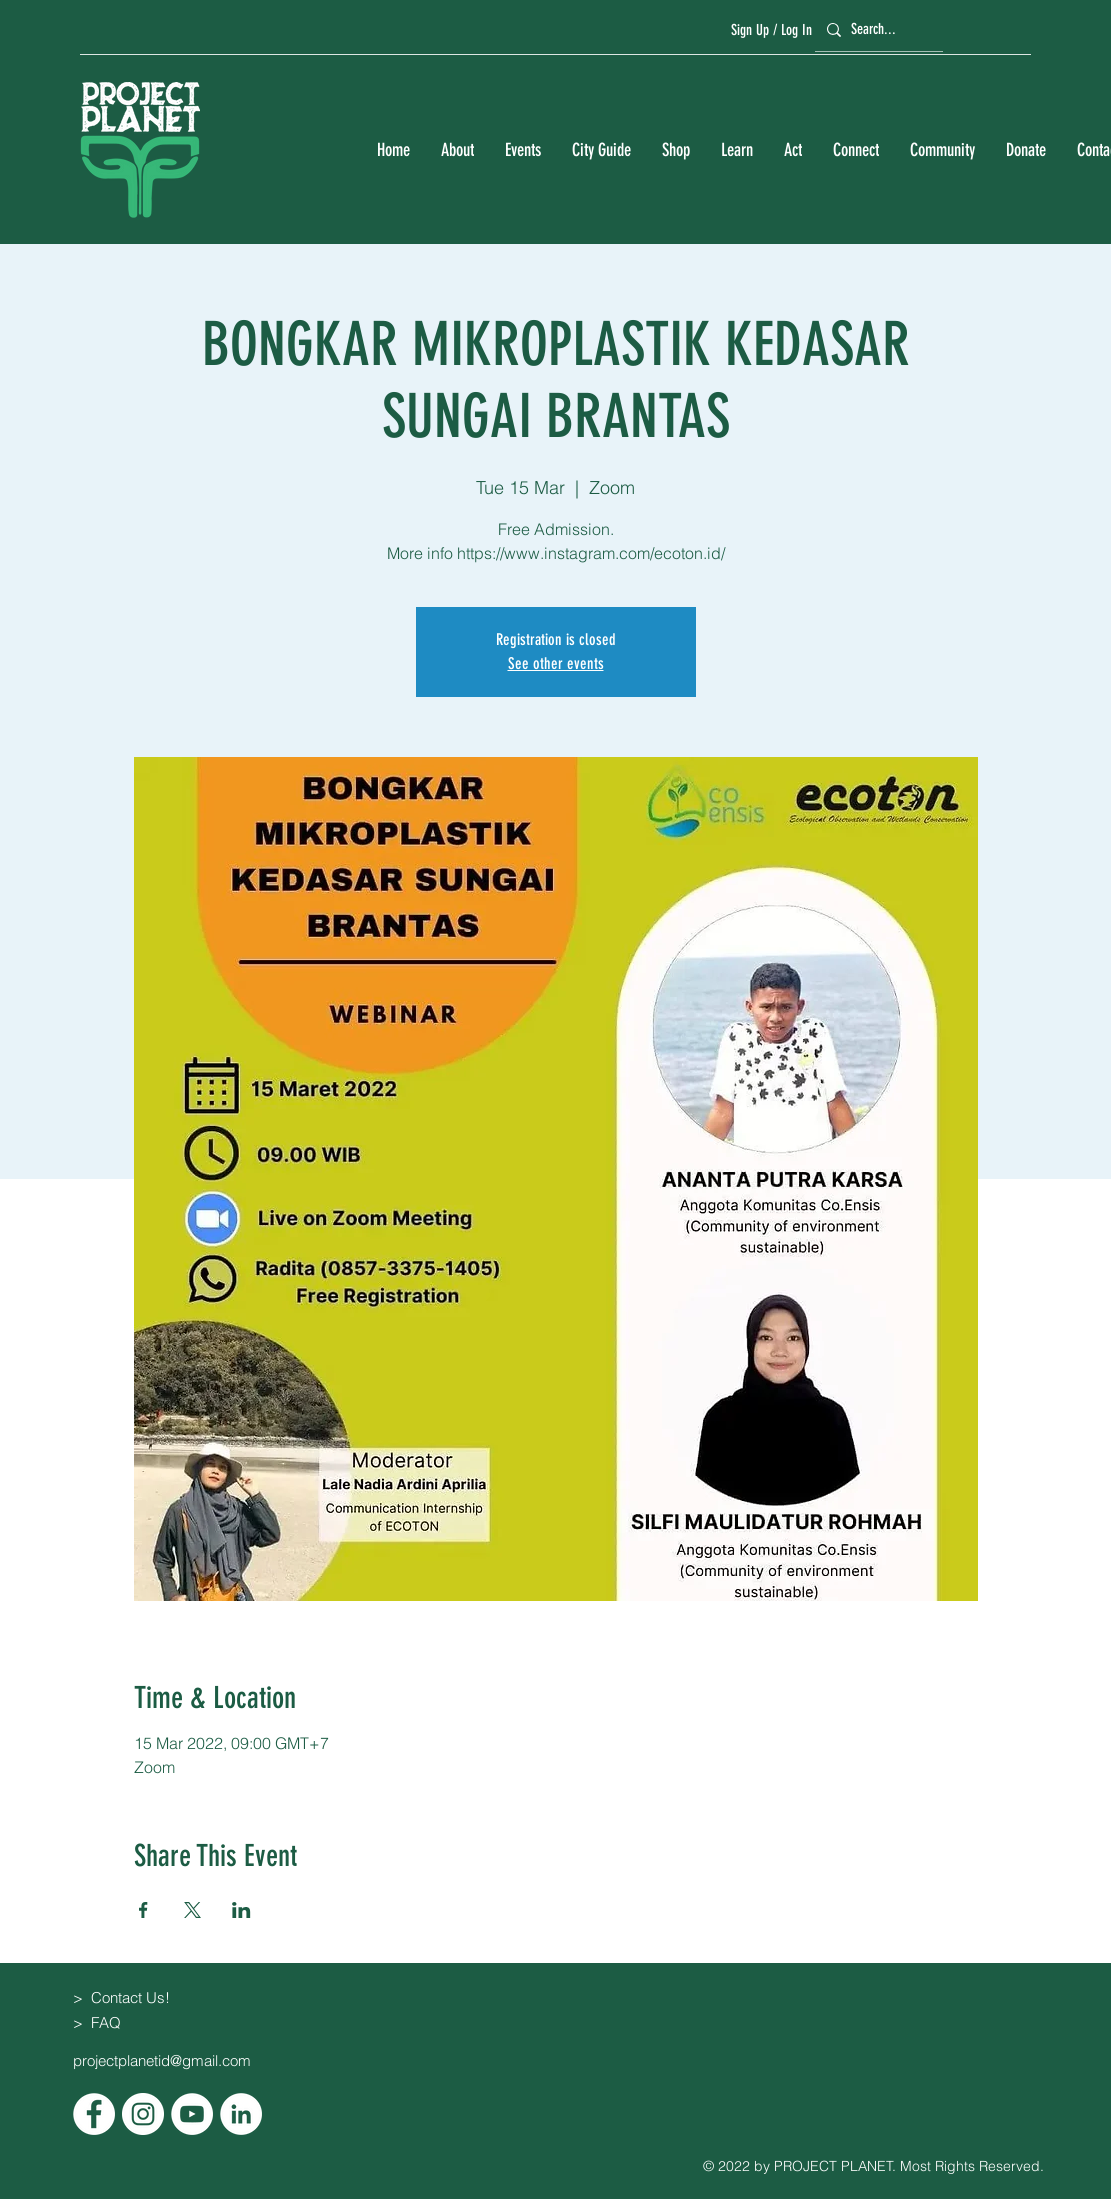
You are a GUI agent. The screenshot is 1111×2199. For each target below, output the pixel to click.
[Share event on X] (192, 1910)
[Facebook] (94, 2114)
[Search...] (876, 29)
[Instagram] (143, 2114)
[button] (457, 150)
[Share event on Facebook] (143, 1910)
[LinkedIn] (241, 2114)
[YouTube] (192, 2114)
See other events (556, 663)
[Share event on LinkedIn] (241, 1910)
